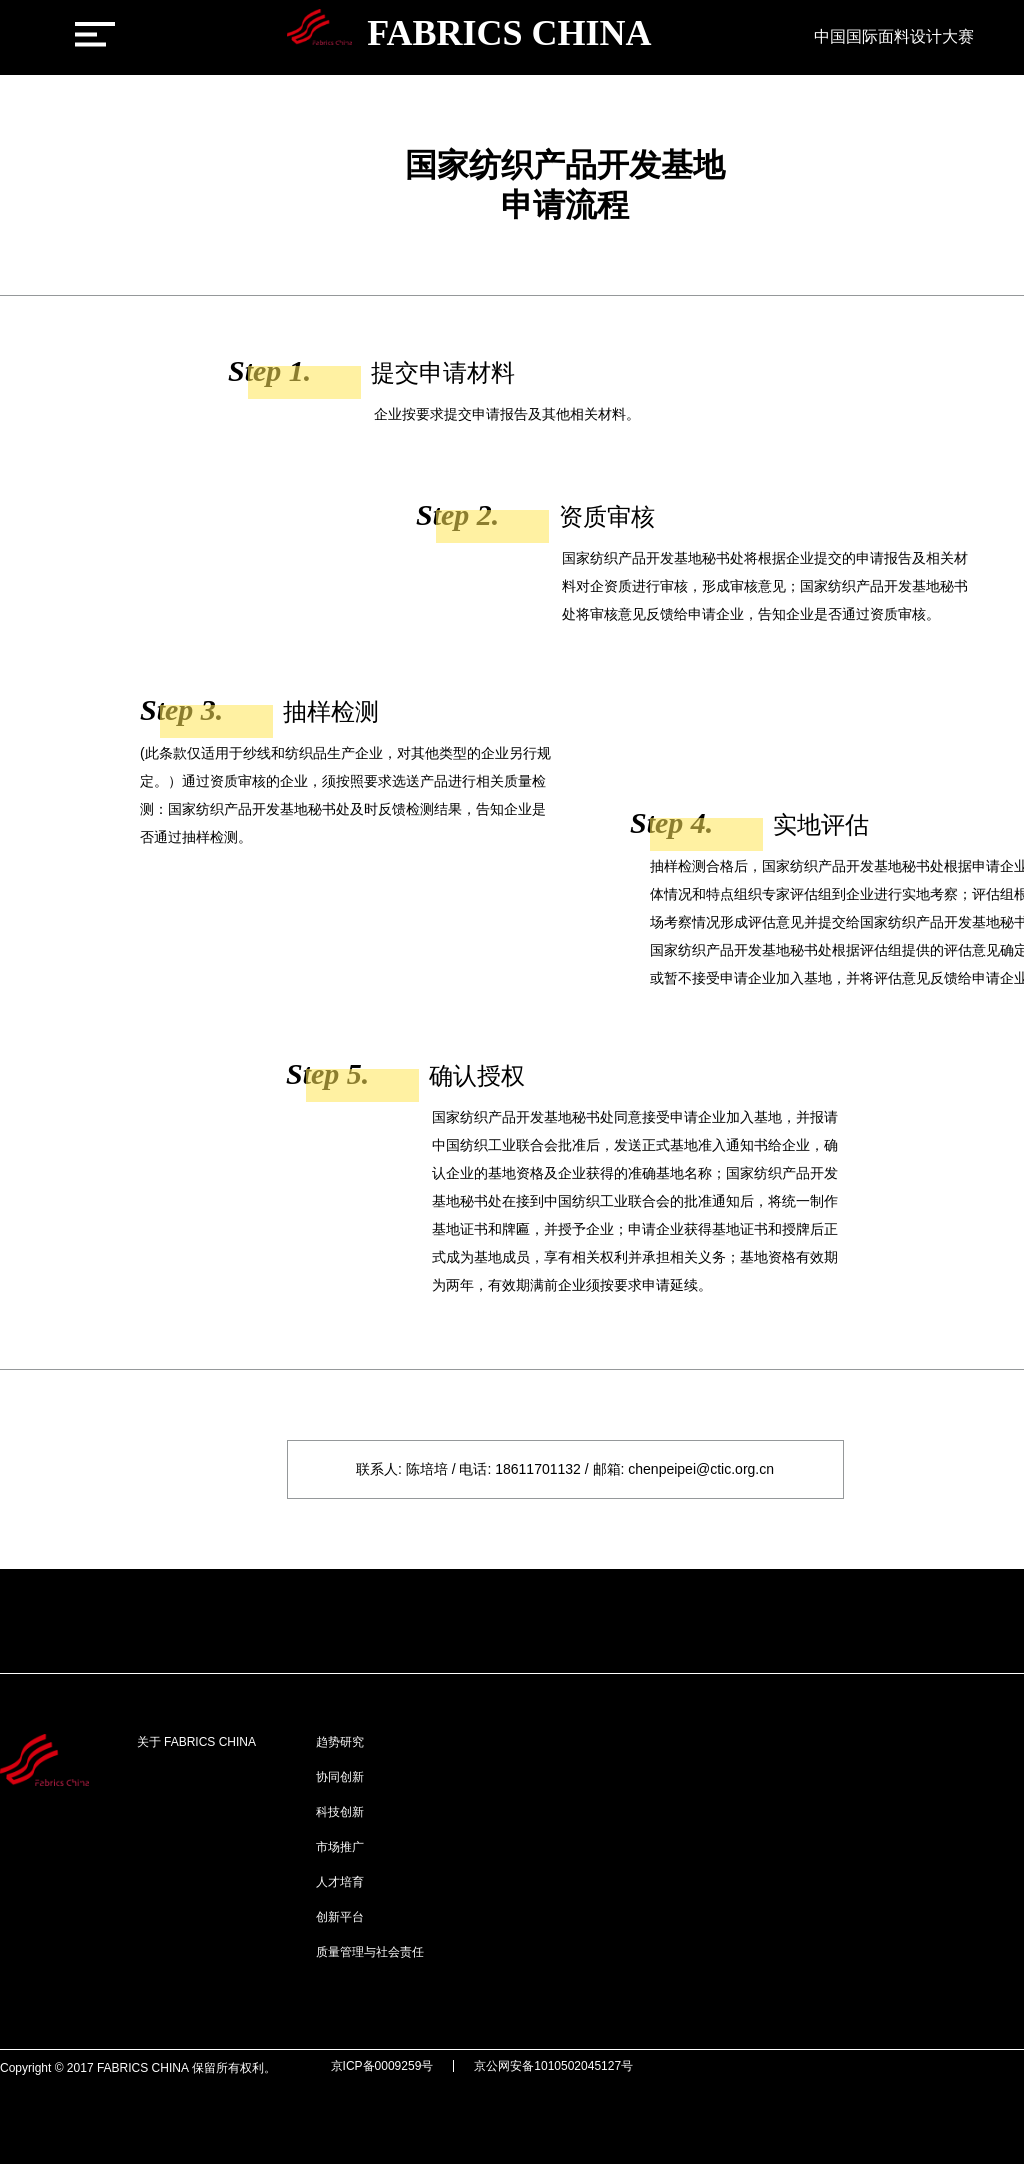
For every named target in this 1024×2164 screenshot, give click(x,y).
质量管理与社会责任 (370, 1952)
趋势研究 (340, 1742)
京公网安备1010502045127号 (553, 2066)
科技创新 (340, 1812)
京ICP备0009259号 (382, 2066)
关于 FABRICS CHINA (196, 1742)
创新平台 (340, 1917)
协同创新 (340, 1777)
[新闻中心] (775, 41)
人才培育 (340, 1882)
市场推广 (340, 1847)
